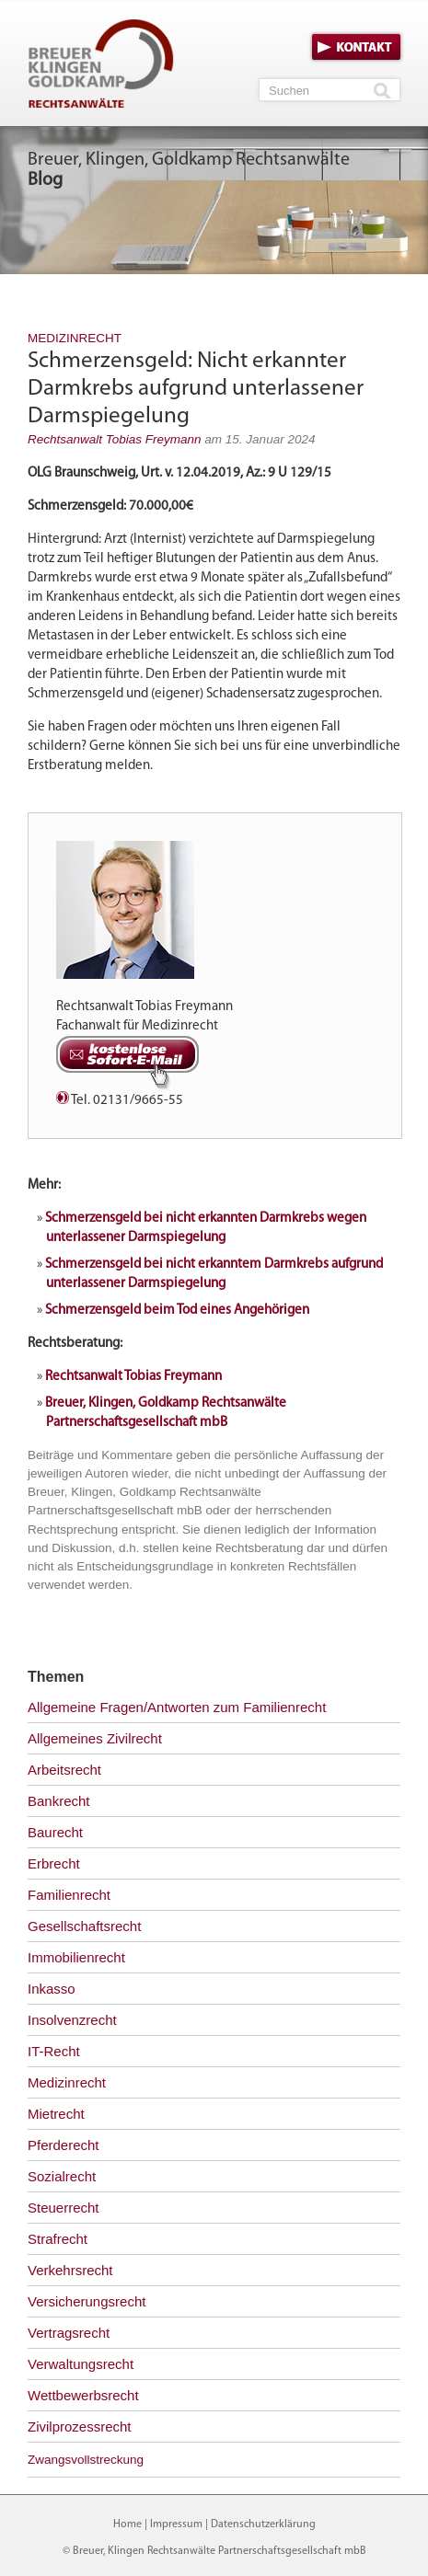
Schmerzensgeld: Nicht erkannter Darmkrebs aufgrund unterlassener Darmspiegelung (196, 389)
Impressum (176, 2524)
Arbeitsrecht (64, 1769)
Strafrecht (57, 2239)
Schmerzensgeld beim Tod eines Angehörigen (177, 1310)
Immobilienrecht (76, 1957)
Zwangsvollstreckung (86, 2460)
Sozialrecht (62, 2176)
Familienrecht (69, 1895)
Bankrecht (59, 1801)
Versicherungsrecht (86, 2301)
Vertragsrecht (69, 2332)
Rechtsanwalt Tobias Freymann (115, 439)
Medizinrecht (74, 338)
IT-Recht (54, 2051)
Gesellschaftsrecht (84, 1926)
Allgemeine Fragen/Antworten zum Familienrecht (177, 1707)
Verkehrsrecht (70, 2270)
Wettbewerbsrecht (83, 2395)
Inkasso (51, 1988)
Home (127, 2524)
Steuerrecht (63, 2207)
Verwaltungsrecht (80, 2364)
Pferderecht (63, 2145)
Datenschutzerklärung (263, 2524)
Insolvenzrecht (72, 2020)
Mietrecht (56, 2114)
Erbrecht (54, 1863)
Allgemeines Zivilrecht (95, 1738)
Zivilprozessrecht (80, 2426)
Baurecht (55, 1832)
